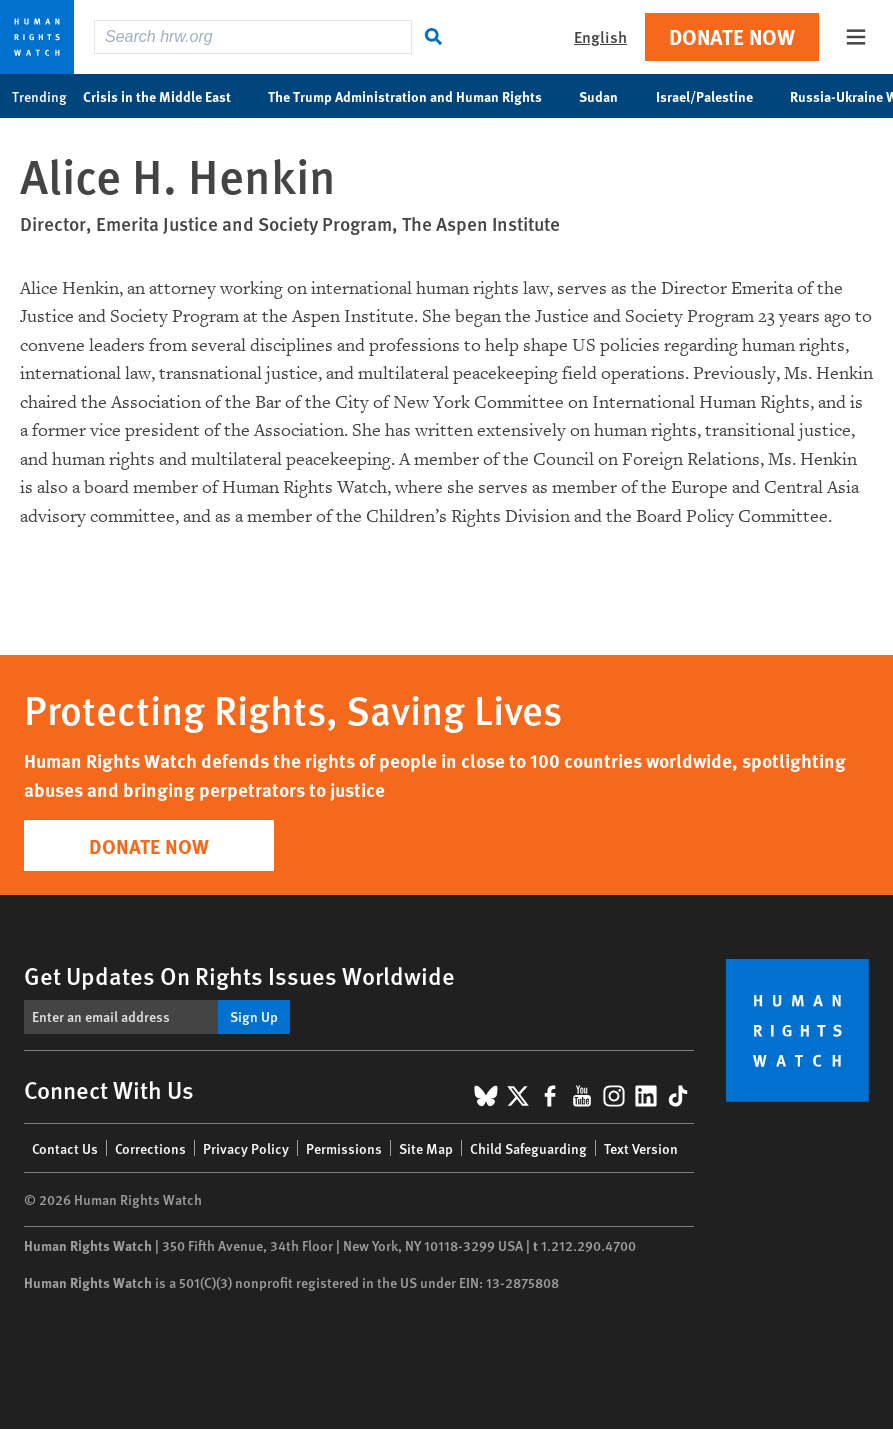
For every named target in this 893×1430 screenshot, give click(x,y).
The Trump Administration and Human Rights (415, 96)
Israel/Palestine (715, 96)
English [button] (600, 36)
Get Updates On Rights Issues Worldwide (239, 975)
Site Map (426, 1148)
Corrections (150, 1148)
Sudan (609, 96)
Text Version (641, 1148)
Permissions (344, 1148)
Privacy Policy (246, 1148)
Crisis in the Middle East (167, 96)
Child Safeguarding (528, 1148)
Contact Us (65, 1148)
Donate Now (732, 36)
